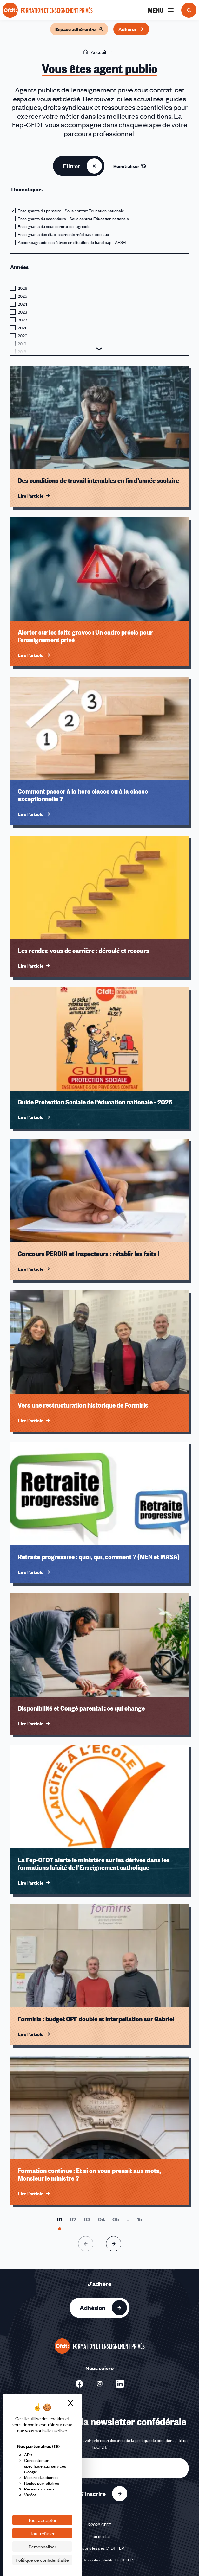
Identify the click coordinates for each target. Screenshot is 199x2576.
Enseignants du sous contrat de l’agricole (54, 226)
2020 (22, 336)
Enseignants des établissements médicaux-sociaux (63, 234)
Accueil (94, 52)
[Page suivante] (113, 2243)
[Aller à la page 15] (139, 2219)
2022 (22, 320)
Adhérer (131, 29)
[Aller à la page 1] (59, 2219)
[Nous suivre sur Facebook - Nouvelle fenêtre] (79, 2384)
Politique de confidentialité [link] (42, 2560)
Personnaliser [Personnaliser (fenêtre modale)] (42, 2546)
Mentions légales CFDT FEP (99, 2548)
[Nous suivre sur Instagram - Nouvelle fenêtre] (99, 2384)
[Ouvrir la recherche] (188, 10)
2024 (22, 304)
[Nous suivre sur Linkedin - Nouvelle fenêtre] (120, 2384)
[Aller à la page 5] (115, 2219)
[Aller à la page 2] (73, 2219)
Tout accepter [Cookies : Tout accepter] (42, 2520)
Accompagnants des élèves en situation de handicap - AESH (72, 242)
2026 (22, 288)
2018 (22, 351)
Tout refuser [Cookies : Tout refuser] (42, 2533)
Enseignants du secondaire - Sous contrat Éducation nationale (73, 218)
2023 (22, 312)
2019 (22, 344)
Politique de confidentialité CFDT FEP (99, 2560)
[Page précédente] (85, 2243)
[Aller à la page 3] (87, 2219)
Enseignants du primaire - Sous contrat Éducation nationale (71, 210)
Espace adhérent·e (79, 29)
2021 (22, 328)
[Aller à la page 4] (101, 2219)
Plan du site (99, 2536)
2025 (22, 296)
